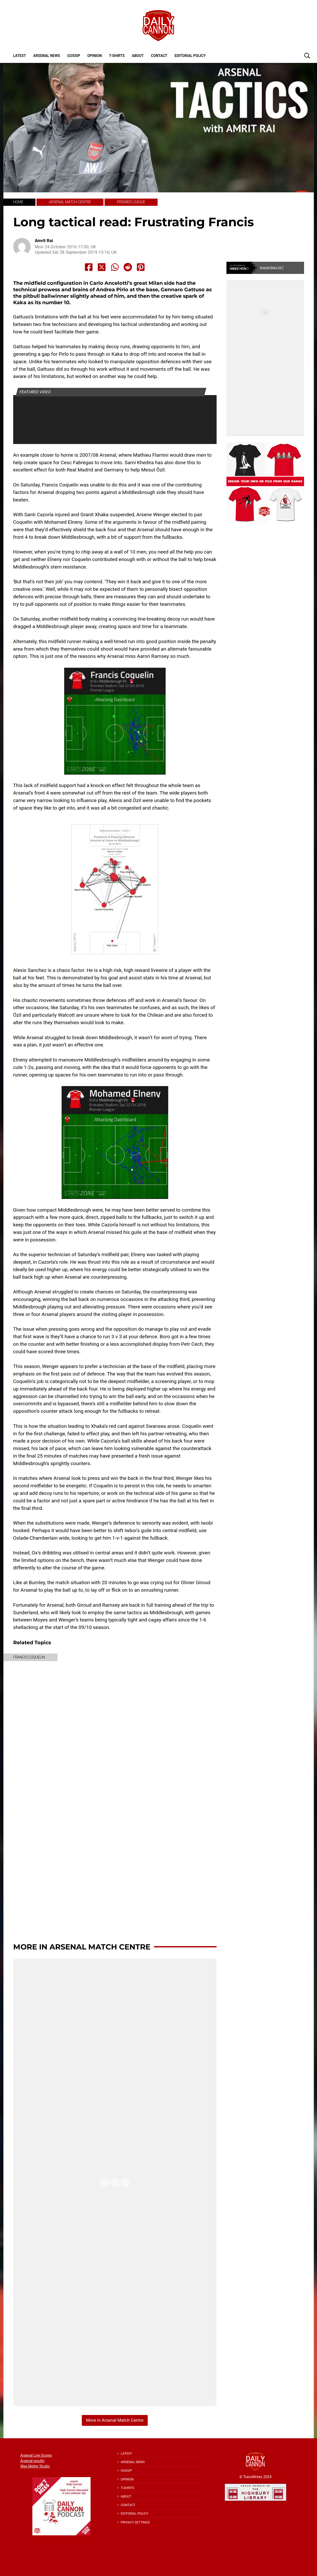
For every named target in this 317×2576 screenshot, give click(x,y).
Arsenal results (32, 2461)
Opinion (94, 56)
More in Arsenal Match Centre (81, 1946)
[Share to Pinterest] (140, 267)
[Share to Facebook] (88, 267)
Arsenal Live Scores (36, 2455)
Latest (19, 56)
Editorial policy (189, 56)
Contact (159, 56)
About (138, 56)
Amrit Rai (44, 240)
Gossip (73, 56)
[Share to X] (101, 267)
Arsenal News (46, 56)
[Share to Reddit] (127, 267)
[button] (307, 55)
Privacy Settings (135, 2522)
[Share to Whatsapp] (114, 267)
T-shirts (117, 56)
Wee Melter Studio (35, 2466)
